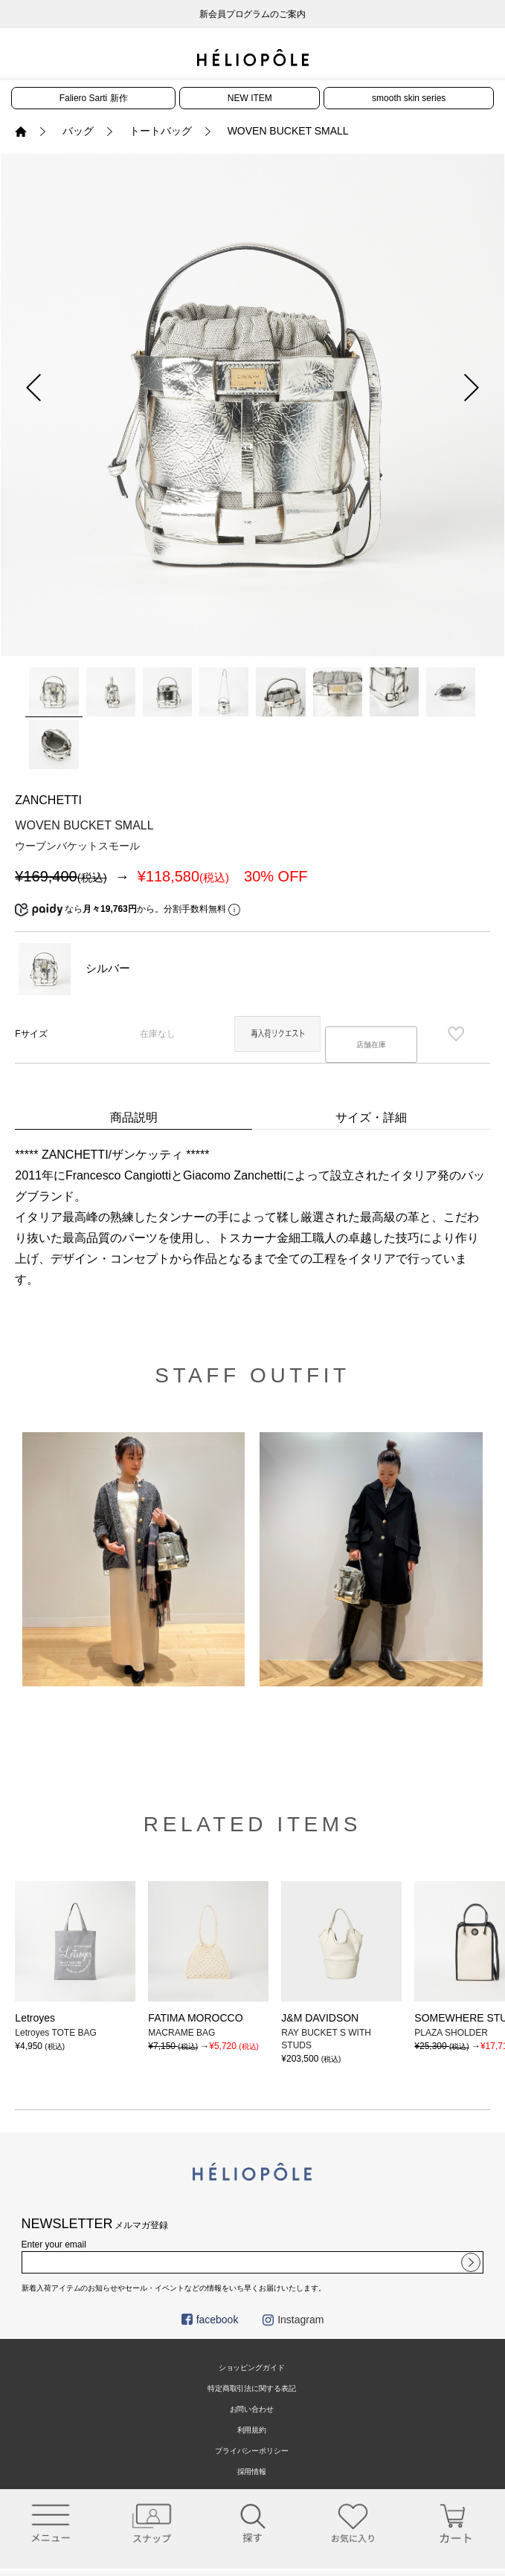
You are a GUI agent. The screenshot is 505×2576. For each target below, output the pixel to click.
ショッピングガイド (252, 2367)
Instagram (293, 2319)
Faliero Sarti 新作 (93, 98)
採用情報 (252, 2471)
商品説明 (134, 1117)
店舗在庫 (371, 1045)
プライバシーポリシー (252, 2451)
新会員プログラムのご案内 (252, 14)
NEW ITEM (250, 98)
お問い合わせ (252, 2409)
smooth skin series (409, 98)
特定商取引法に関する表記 (252, 2388)
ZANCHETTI (48, 800)
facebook (210, 2320)
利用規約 (252, 2430)
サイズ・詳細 (371, 1117)
